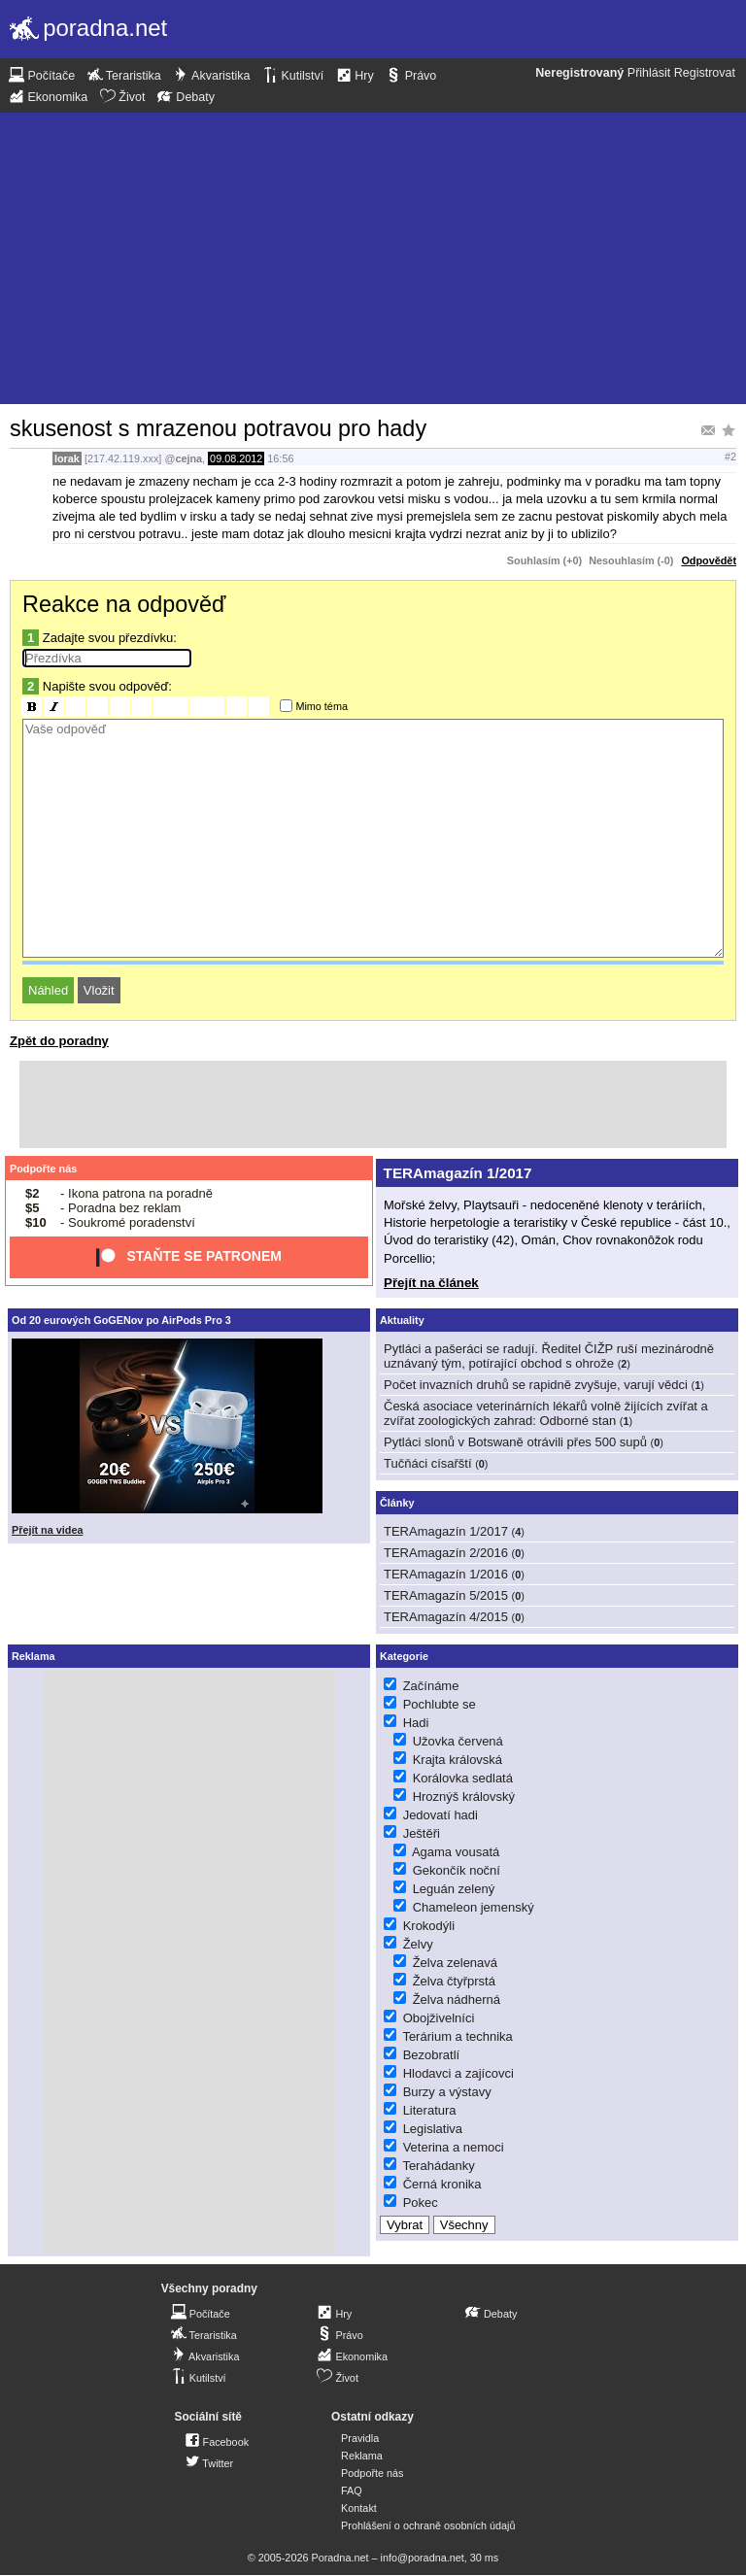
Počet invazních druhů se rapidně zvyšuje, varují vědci (536, 1384)
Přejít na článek (431, 1282)
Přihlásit (648, 73)
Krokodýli (429, 1925)
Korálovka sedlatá (463, 1778)
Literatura (430, 2110)
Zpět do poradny (59, 1041)
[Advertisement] (373, 258)
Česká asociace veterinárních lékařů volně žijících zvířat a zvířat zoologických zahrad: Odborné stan (546, 1413)
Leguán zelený (454, 1888)
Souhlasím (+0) (544, 560)
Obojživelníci (439, 2018)
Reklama (362, 2455)
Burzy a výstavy (447, 2092)
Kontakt (359, 2508)
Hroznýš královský (464, 1796)
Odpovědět (708, 560)
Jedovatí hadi (440, 1815)
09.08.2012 (236, 458)
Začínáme (431, 1685)
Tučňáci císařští (428, 1463)
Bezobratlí (431, 2055)
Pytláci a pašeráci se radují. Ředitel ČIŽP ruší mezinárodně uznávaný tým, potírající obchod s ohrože (549, 1356)
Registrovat (704, 73)
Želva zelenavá (455, 1962)
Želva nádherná (456, 1999)
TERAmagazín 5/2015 (446, 1595)
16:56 (280, 458)
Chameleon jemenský (473, 1907)
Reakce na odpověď (123, 604)
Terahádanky (438, 2165)
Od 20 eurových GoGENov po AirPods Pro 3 (121, 1320)
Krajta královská (457, 1759)
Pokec (420, 2202)
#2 (730, 456)
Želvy (418, 1944)
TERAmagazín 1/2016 (446, 1574)
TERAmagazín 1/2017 (458, 1173)
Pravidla (360, 2438)
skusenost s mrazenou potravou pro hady (218, 428)
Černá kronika (442, 2184)
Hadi (416, 1722)
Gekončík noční (456, 1870)
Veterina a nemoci (453, 2147)
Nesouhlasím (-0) (631, 560)
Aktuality (402, 1320)
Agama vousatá (455, 1852)
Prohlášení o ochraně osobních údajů (428, 2525)
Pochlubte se (439, 1704)
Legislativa (432, 2128)
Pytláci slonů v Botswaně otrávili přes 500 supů (515, 1442)
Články (397, 1502)
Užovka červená (458, 1741)
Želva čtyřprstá (454, 1981)
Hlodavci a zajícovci (458, 2073)
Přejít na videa (47, 1530)
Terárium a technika (457, 2036)
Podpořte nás (43, 1168)
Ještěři (421, 1833)
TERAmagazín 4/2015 (446, 1617)
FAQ (351, 2490)
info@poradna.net (422, 2557)
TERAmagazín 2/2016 (446, 1552)
